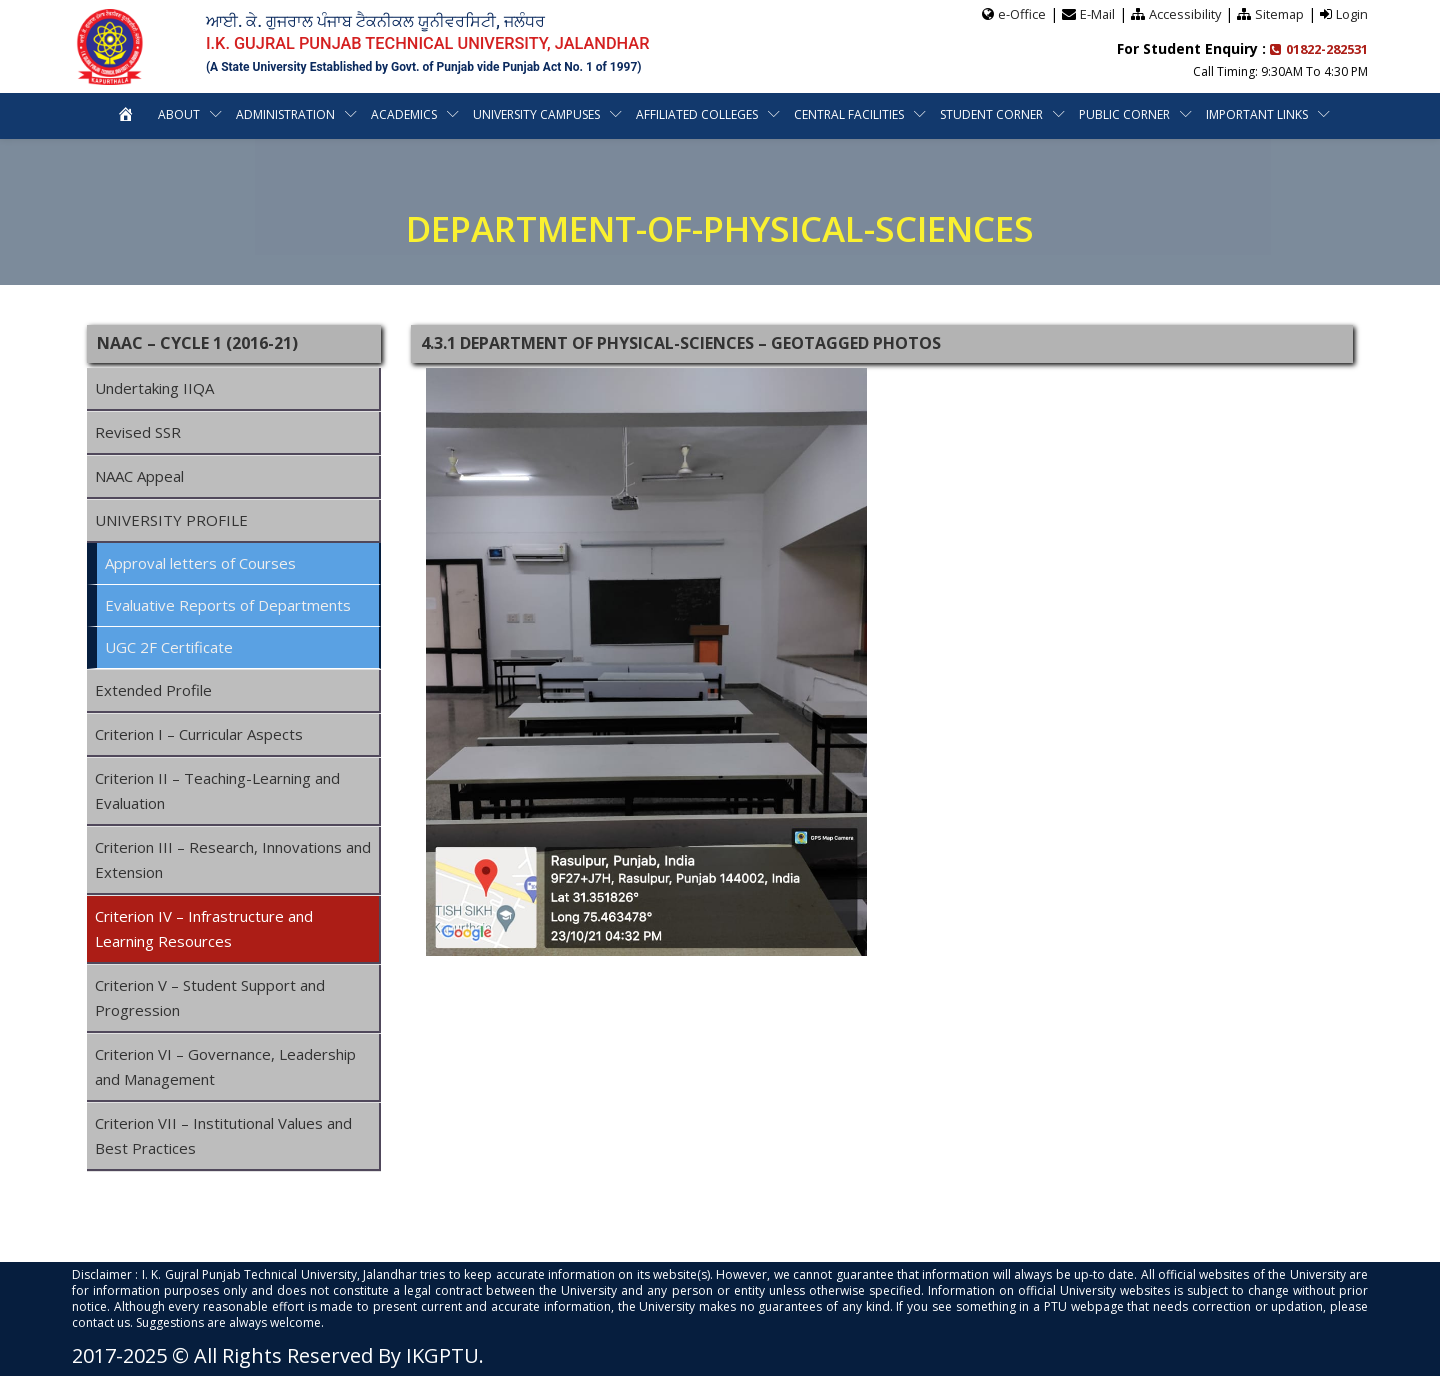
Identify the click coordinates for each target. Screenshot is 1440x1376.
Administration (285, 113)
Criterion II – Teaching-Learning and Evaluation (217, 790)
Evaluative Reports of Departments (228, 605)
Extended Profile (153, 690)
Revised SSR (138, 432)
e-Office (1019, 13)
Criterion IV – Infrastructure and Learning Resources (204, 928)
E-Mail (1095, 13)
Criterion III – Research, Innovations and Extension (233, 859)
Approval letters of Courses (200, 563)
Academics (404, 113)
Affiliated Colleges (697, 113)
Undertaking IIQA (154, 388)
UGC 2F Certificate (169, 647)
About (179, 113)
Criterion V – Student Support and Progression (210, 997)
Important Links (1257, 113)
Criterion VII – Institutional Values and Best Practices (223, 1135)
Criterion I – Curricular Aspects (199, 734)
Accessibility (1183, 13)
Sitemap (1279, 13)
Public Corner (1124, 113)
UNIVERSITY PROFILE (171, 520)
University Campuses (536, 113)
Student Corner (991, 113)
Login (1352, 13)
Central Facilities (849, 113)
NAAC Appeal (139, 476)
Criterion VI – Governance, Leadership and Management (225, 1066)
